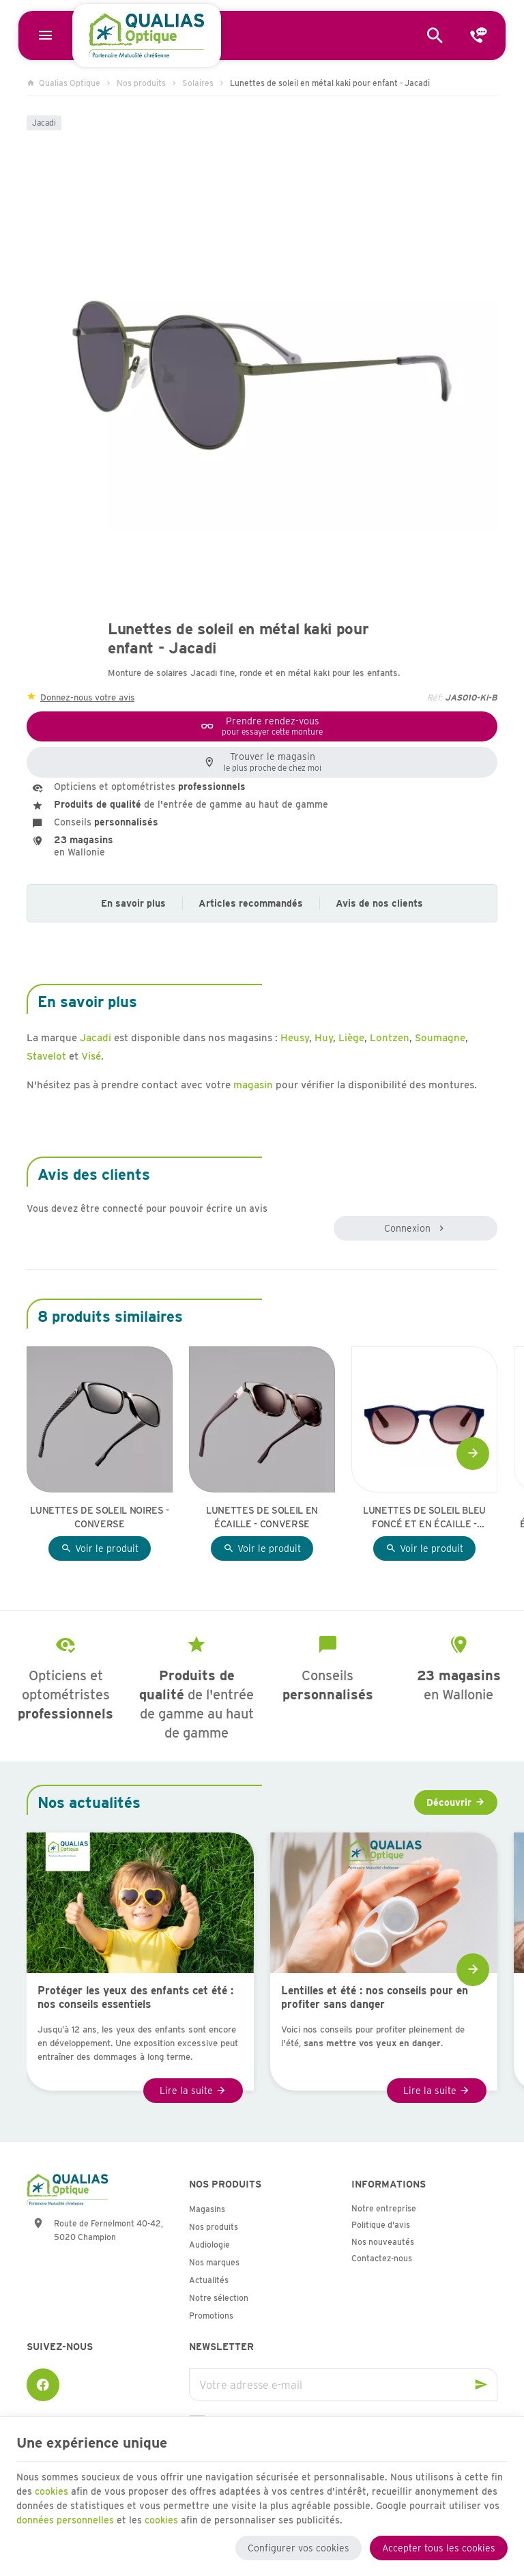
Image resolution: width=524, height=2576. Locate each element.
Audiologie (209, 2244)
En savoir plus (133, 903)
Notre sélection (218, 2298)
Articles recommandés (251, 903)
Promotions (211, 2315)
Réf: (434, 697)
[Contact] (479, 35)
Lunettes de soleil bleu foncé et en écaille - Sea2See (424, 1518)
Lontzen (389, 1038)
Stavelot (46, 1056)
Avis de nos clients (379, 903)
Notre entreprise (383, 2208)
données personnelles (65, 2519)
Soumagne (440, 1038)
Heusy (294, 1038)
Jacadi (44, 122)
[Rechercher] (435, 35)
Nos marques (214, 2262)
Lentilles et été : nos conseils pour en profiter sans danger (374, 1997)
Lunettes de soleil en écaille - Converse (262, 1517)
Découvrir (448, 1802)
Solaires (198, 83)
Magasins (207, 2209)
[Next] (472, 1453)
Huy (324, 1038)
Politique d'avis (380, 2225)
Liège (351, 1038)
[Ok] (481, 2384)
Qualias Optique (63, 83)
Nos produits (141, 83)
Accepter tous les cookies (438, 2547)
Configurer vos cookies (298, 2547)
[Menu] (45, 35)
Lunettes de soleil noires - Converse (99, 1517)
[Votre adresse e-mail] (343, 2384)
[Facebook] (43, 2384)
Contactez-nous (381, 2258)
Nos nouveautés (382, 2242)
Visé (91, 1056)
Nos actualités (89, 1802)
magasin (253, 1085)
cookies (51, 2490)
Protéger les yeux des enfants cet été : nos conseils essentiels (135, 1997)
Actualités (209, 2280)
